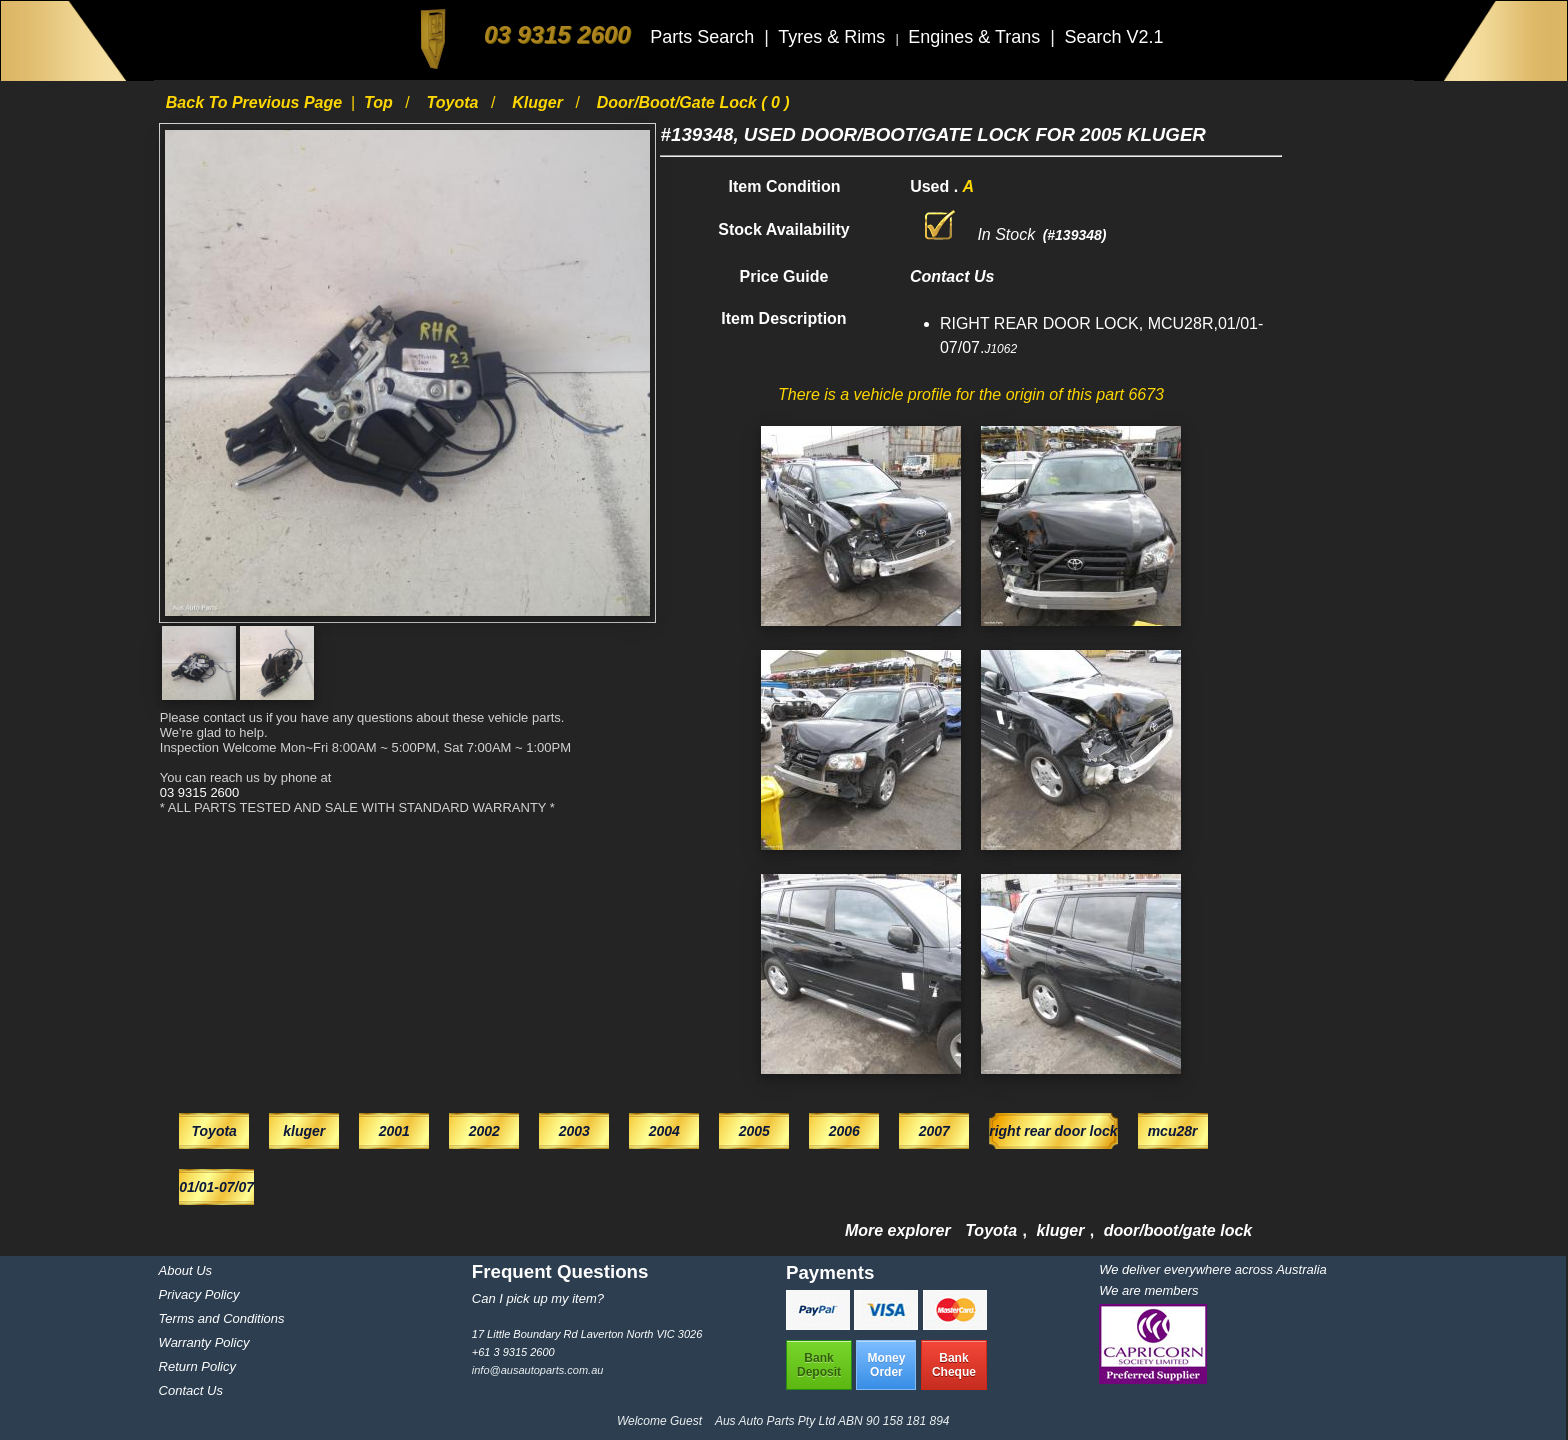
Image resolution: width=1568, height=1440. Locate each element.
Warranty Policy (204, 1342)
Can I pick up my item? (538, 1298)
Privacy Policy (199, 1294)
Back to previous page (256, 102)
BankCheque (954, 1365)
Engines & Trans (976, 37)
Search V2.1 (1113, 37)
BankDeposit (819, 1365)
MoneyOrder (886, 1365)
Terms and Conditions (222, 1318)
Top (380, 102)
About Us (185, 1270)
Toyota (455, 102)
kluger (539, 102)
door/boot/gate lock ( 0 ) (693, 102)
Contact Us (191, 1390)
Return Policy (197, 1366)
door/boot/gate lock (1178, 1230)
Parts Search (704, 37)
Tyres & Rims (834, 37)
